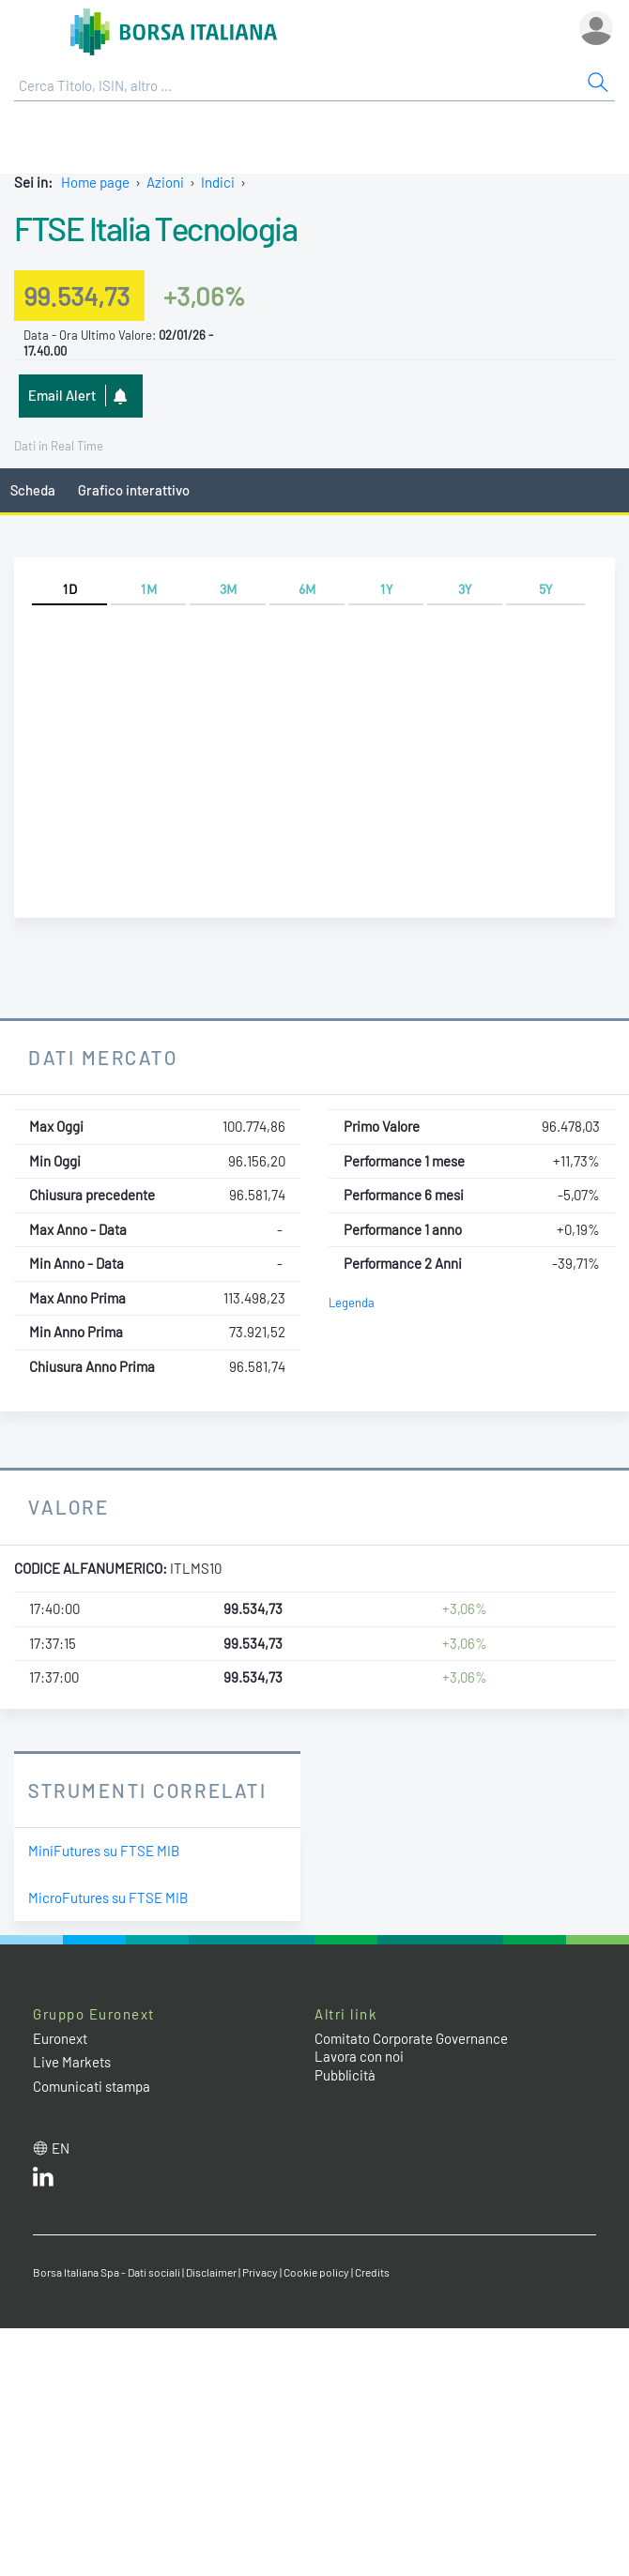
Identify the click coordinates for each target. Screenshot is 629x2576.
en (60, 2148)
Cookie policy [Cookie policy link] (316, 2272)
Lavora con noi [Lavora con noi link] (359, 2056)
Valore (68, 1506)
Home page (95, 182)
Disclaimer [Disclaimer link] (211, 2272)
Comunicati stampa (91, 2086)
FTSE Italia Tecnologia (155, 228)
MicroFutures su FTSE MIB (108, 1897)
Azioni (165, 182)
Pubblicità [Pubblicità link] (345, 2074)
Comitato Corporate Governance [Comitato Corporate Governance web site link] (411, 2038)
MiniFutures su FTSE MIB (103, 1850)
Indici (218, 182)
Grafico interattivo (134, 489)
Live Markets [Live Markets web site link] (72, 2061)
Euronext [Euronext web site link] (60, 2038)
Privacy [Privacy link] (260, 2272)
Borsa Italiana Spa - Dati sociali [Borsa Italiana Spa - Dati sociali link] (106, 2272)
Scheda (32, 489)
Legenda (352, 1302)
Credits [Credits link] (372, 2272)
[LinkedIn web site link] (43, 2180)
